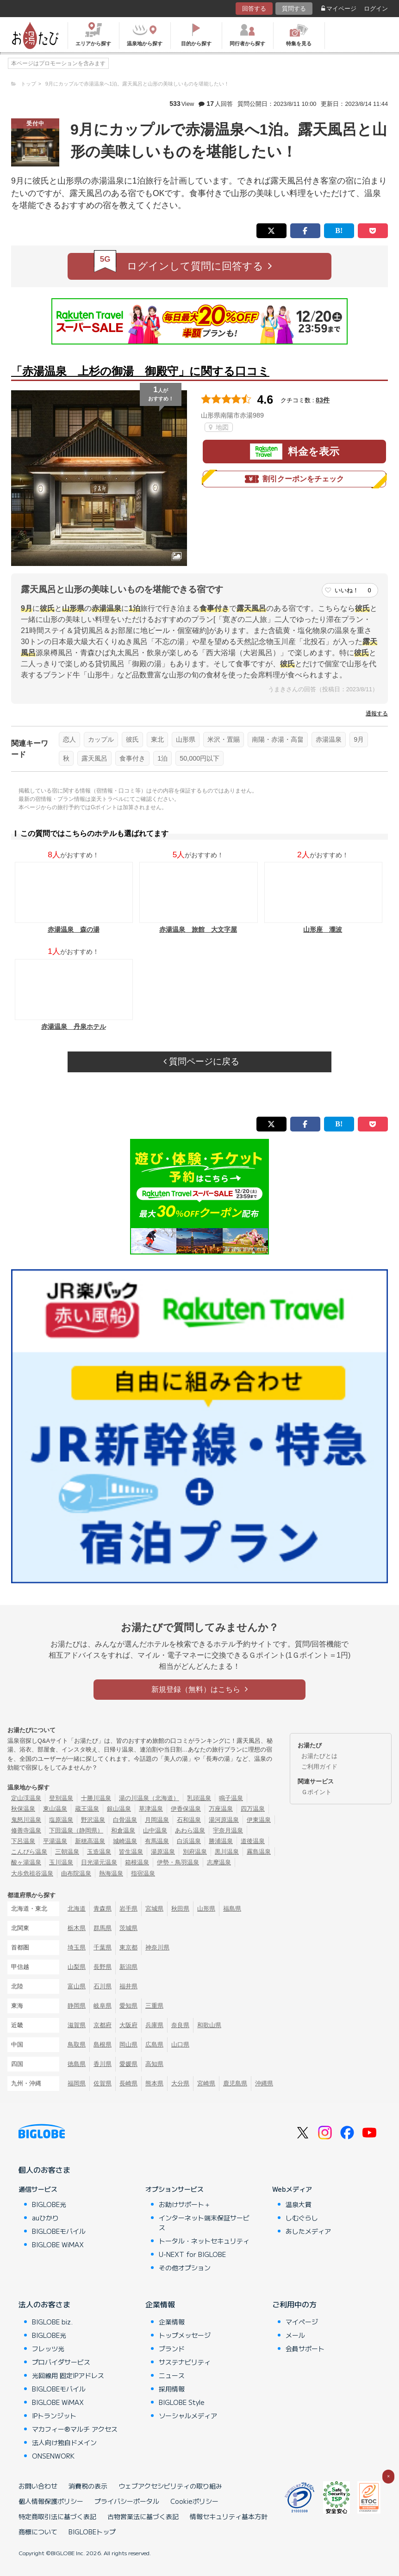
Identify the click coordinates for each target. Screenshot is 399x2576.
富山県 (77, 1986)
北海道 (77, 1908)
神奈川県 (157, 1947)
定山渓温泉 (26, 1798)
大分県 (180, 2083)
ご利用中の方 (294, 2304)
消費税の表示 (88, 2485)
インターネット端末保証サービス (204, 2222)
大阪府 (128, 2025)
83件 (323, 400)
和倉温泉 (123, 1830)
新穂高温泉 (90, 1841)
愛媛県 (128, 2063)
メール (295, 2335)
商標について (38, 2531)
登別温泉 (61, 1798)
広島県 (154, 2044)
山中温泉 (155, 1830)
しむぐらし (302, 2217)
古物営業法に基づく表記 (143, 2516)
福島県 (232, 1908)
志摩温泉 (219, 1862)
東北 (157, 739)
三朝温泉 (67, 1851)
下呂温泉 (23, 1841)
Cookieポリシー (194, 2501)
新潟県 (128, 1966)
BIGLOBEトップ (92, 2531)
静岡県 (77, 2005)
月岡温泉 (157, 1819)
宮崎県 (206, 2083)
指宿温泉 (143, 1873)
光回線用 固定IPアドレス (68, 2375)
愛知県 (128, 2005)
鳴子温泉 (231, 1798)
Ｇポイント (316, 1792)
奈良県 (180, 2025)
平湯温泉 (55, 1841)
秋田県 (180, 1908)
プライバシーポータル (126, 2501)
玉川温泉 (61, 1862)
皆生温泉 (131, 1851)
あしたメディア (308, 2231)
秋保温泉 (23, 1808)
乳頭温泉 (199, 1798)
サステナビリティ (185, 2362)
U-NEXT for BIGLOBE (192, 2254)
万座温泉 (221, 1808)
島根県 (103, 2044)
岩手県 (128, 1908)
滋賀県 (77, 2025)
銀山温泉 (119, 1808)
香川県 (103, 2063)
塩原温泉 (61, 1819)
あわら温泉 (190, 1830)
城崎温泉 (125, 1841)
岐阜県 (103, 2005)
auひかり (45, 2217)
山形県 (185, 739)
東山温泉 (55, 1808)
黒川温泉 (227, 1851)
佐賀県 (103, 2083)
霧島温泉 (259, 1851)
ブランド (172, 2348)
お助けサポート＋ (185, 2204)
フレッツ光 (48, 2348)
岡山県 (128, 2044)
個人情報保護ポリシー (51, 2501)
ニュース (172, 2375)
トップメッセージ (185, 2335)
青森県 (103, 1908)
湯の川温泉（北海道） (149, 1798)
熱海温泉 (111, 1873)
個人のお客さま (44, 2169)
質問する (294, 8)
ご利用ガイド (319, 1766)
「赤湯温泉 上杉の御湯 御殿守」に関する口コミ (140, 371)
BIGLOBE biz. (52, 2321)
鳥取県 (77, 2044)
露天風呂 (94, 758)
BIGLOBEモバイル (59, 2231)
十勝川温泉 (96, 1798)
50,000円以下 (199, 758)
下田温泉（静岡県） (76, 1830)
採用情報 (172, 2388)
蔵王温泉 (87, 1808)
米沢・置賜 (223, 739)
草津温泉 (151, 1808)
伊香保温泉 (186, 1808)
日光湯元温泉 (99, 1862)
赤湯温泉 (329, 739)
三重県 (154, 2005)
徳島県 (77, 2063)
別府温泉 (195, 1851)
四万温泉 (253, 1808)
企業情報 (160, 2304)
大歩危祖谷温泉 (32, 1873)
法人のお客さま (44, 2304)
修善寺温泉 (26, 1830)
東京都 (128, 1947)
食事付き (132, 758)
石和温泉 (189, 1819)
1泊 (162, 758)
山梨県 (77, 1966)
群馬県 (103, 1927)
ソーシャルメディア (188, 2415)
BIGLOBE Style (182, 2402)
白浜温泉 (189, 1841)
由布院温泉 (76, 1873)
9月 (359, 739)
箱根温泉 (137, 1862)
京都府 (103, 2025)
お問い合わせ (38, 2485)
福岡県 (77, 2083)
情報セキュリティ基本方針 (229, 2516)
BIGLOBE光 (49, 2204)
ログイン (376, 8)
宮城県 (154, 1908)
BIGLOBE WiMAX (58, 2244)
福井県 (128, 1986)
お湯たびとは (319, 1755)
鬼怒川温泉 (26, 1819)
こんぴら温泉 (29, 1851)
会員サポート (305, 2348)
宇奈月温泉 (228, 1830)
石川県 (103, 1986)
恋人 (69, 739)
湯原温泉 (163, 1851)
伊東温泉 (259, 1819)
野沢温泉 (93, 1819)
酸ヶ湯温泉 (26, 1862)
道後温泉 (253, 1841)
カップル (101, 739)
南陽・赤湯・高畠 (278, 739)
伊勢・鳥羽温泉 (178, 1862)
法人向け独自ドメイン (64, 2442)
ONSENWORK (53, 2455)
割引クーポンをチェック (294, 479)
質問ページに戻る (201, 1061)
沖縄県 (264, 2083)
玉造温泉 (99, 1851)
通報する (377, 713)
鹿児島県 (235, 2083)
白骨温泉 (125, 1819)
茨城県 (128, 1927)
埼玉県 (77, 1947)
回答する (254, 8)
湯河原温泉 (224, 1819)
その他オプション (185, 2267)
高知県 (154, 2063)
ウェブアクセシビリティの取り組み (170, 2485)
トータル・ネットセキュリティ (204, 2240)
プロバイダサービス (61, 2362)
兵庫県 (154, 2025)
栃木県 (77, 1927)
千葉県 (103, 1947)
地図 (219, 427)
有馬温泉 (157, 1841)
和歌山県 (209, 2025)
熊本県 (154, 2083)
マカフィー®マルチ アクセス (75, 2429)
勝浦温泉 (221, 1841)
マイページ (338, 8)
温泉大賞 (299, 2204)
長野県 (103, 1966)
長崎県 (128, 2083)
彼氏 (132, 739)
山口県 (180, 2044)
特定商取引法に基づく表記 (57, 2516)
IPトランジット (54, 2415)
